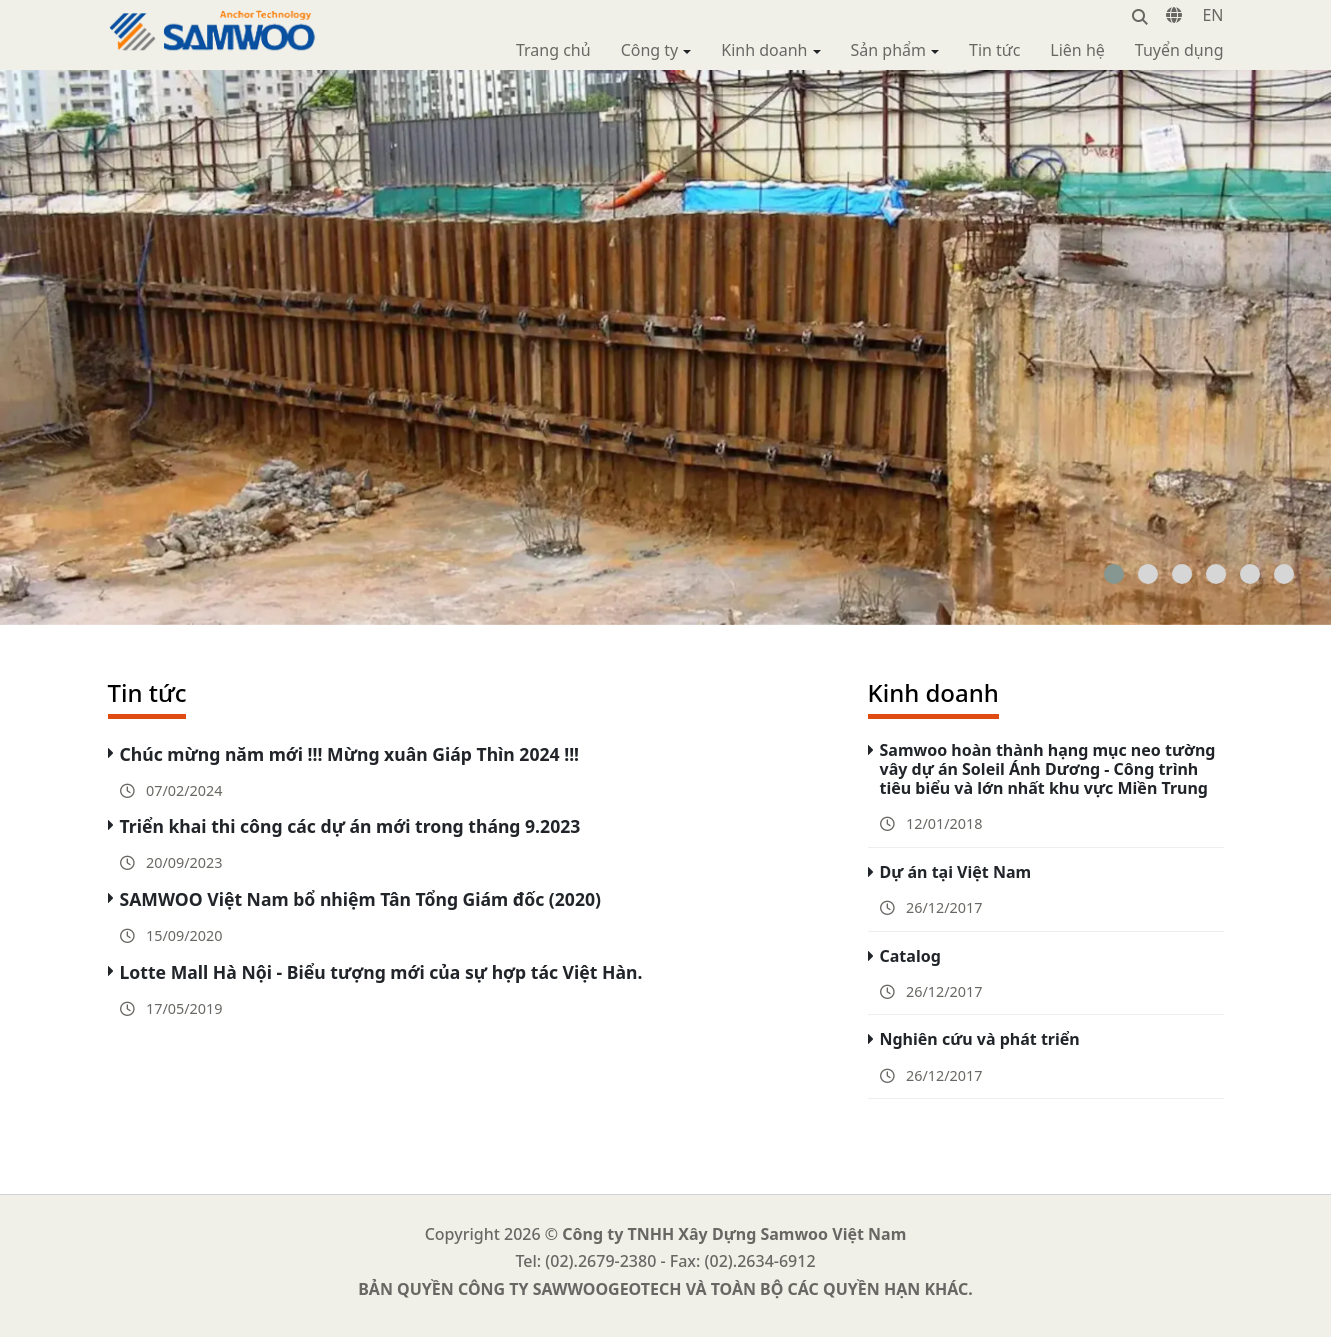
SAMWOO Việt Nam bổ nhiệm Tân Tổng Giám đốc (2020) (361, 899)
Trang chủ (553, 50)
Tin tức (994, 50)
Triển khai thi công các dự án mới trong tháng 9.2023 (350, 826)
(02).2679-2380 (600, 1261)
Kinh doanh (764, 50)
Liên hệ (1077, 50)
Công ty (650, 50)
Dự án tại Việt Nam (956, 872)
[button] (1114, 574)
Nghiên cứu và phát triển (980, 1039)
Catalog (910, 956)
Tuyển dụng (1179, 50)
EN (1212, 15)
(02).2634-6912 (760, 1261)
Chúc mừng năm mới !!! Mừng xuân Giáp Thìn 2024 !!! (350, 754)
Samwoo (141, 20)
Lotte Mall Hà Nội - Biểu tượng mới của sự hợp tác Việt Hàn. (381, 972)
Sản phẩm (888, 50)
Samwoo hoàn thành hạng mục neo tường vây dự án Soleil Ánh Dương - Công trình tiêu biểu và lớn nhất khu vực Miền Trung (1048, 769)
